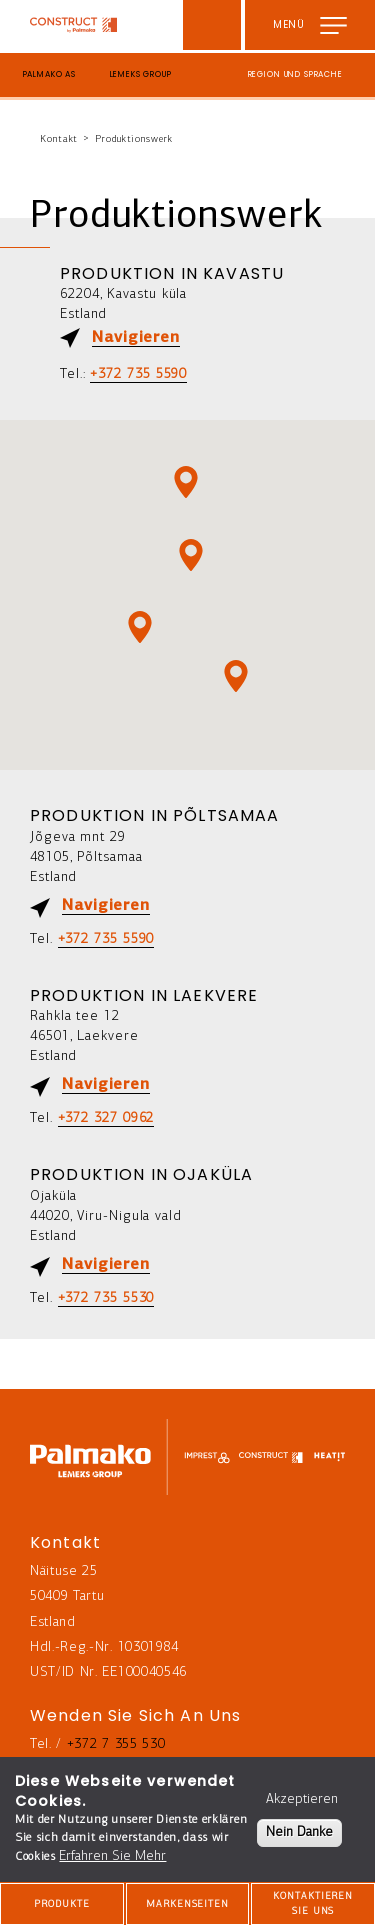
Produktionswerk (134, 139)
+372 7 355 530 (116, 1744)
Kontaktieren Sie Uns (313, 1904)
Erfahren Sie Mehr (112, 1856)
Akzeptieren (302, 1799)
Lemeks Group (141, 74)
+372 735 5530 (106, 1298)
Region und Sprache (295, 74)
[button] (236, 676)
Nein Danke (299, 1832)
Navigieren (136, 338)
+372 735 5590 (138, 374)
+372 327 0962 (106, 1118)
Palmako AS (50, 74)
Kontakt (59, 139)
